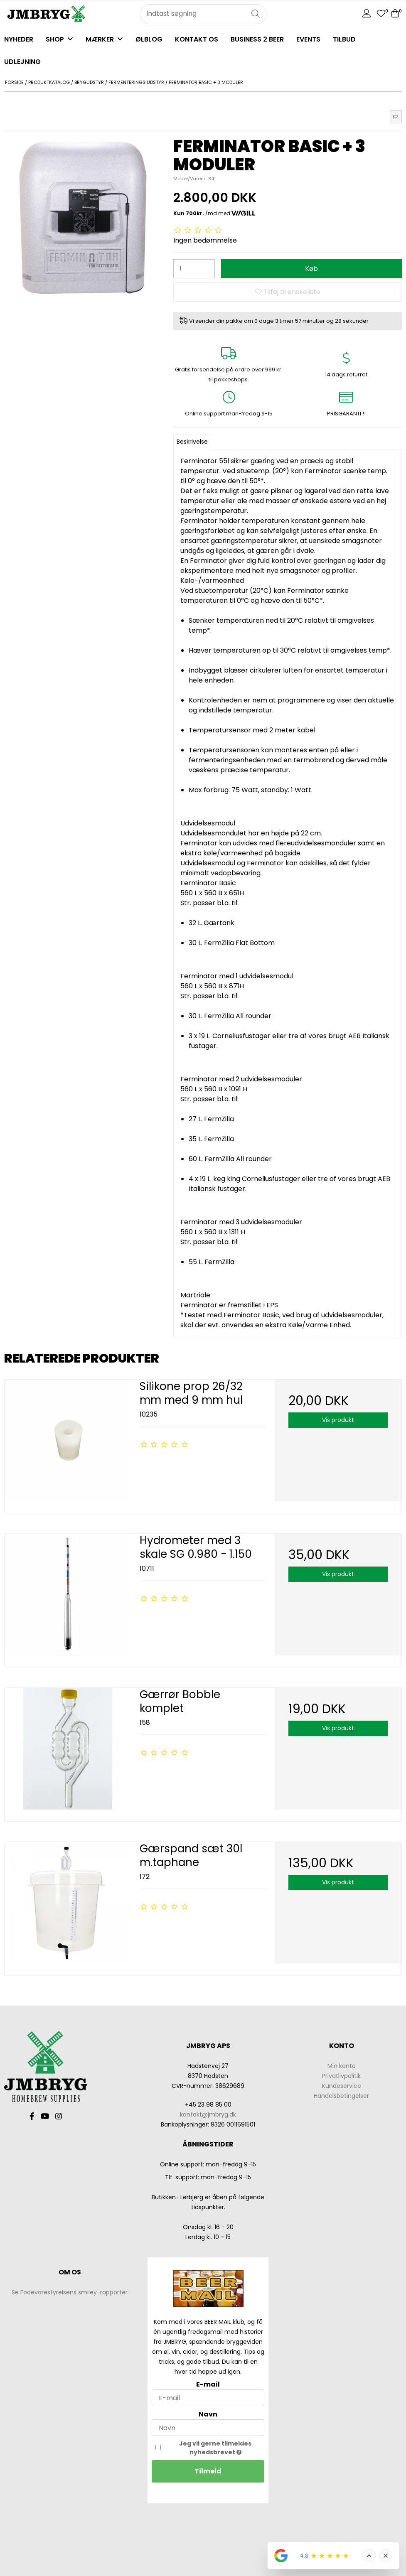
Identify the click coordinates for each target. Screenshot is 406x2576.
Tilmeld (207, 2471)
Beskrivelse (192, 441)
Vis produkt (338, 1420)
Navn (208, 2414)
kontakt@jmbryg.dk (208, 2114)
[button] (396, 116)
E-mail (208, 2384)
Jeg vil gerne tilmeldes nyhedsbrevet (221, 2447)
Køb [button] (311, 268)
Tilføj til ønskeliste (287, 292)
